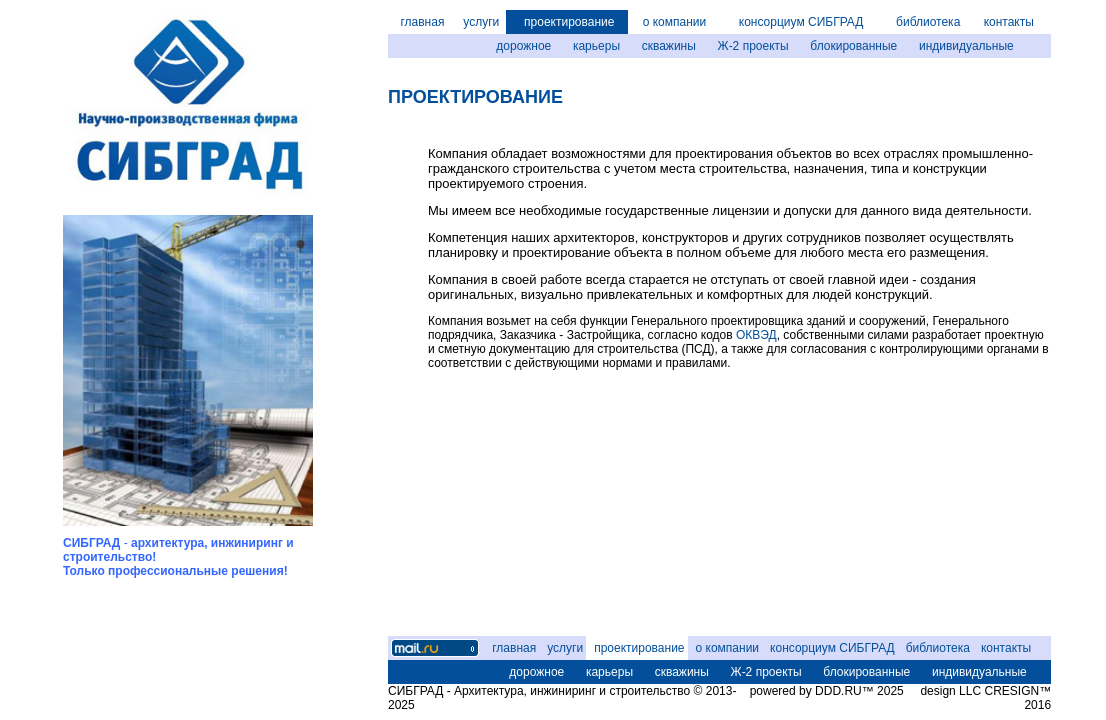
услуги (481, 22)
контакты (1009, 22)
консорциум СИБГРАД (801, 22)
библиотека (928, 22)
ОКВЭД (756, 335)
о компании (675, 22)
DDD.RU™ (844, 691)
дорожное (523, 46)
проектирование (569, 22)
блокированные (853, 46)
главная (422, 22)
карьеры (596, 46)
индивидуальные (966, 46)
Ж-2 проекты (753, 46)
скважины (669, 46)
